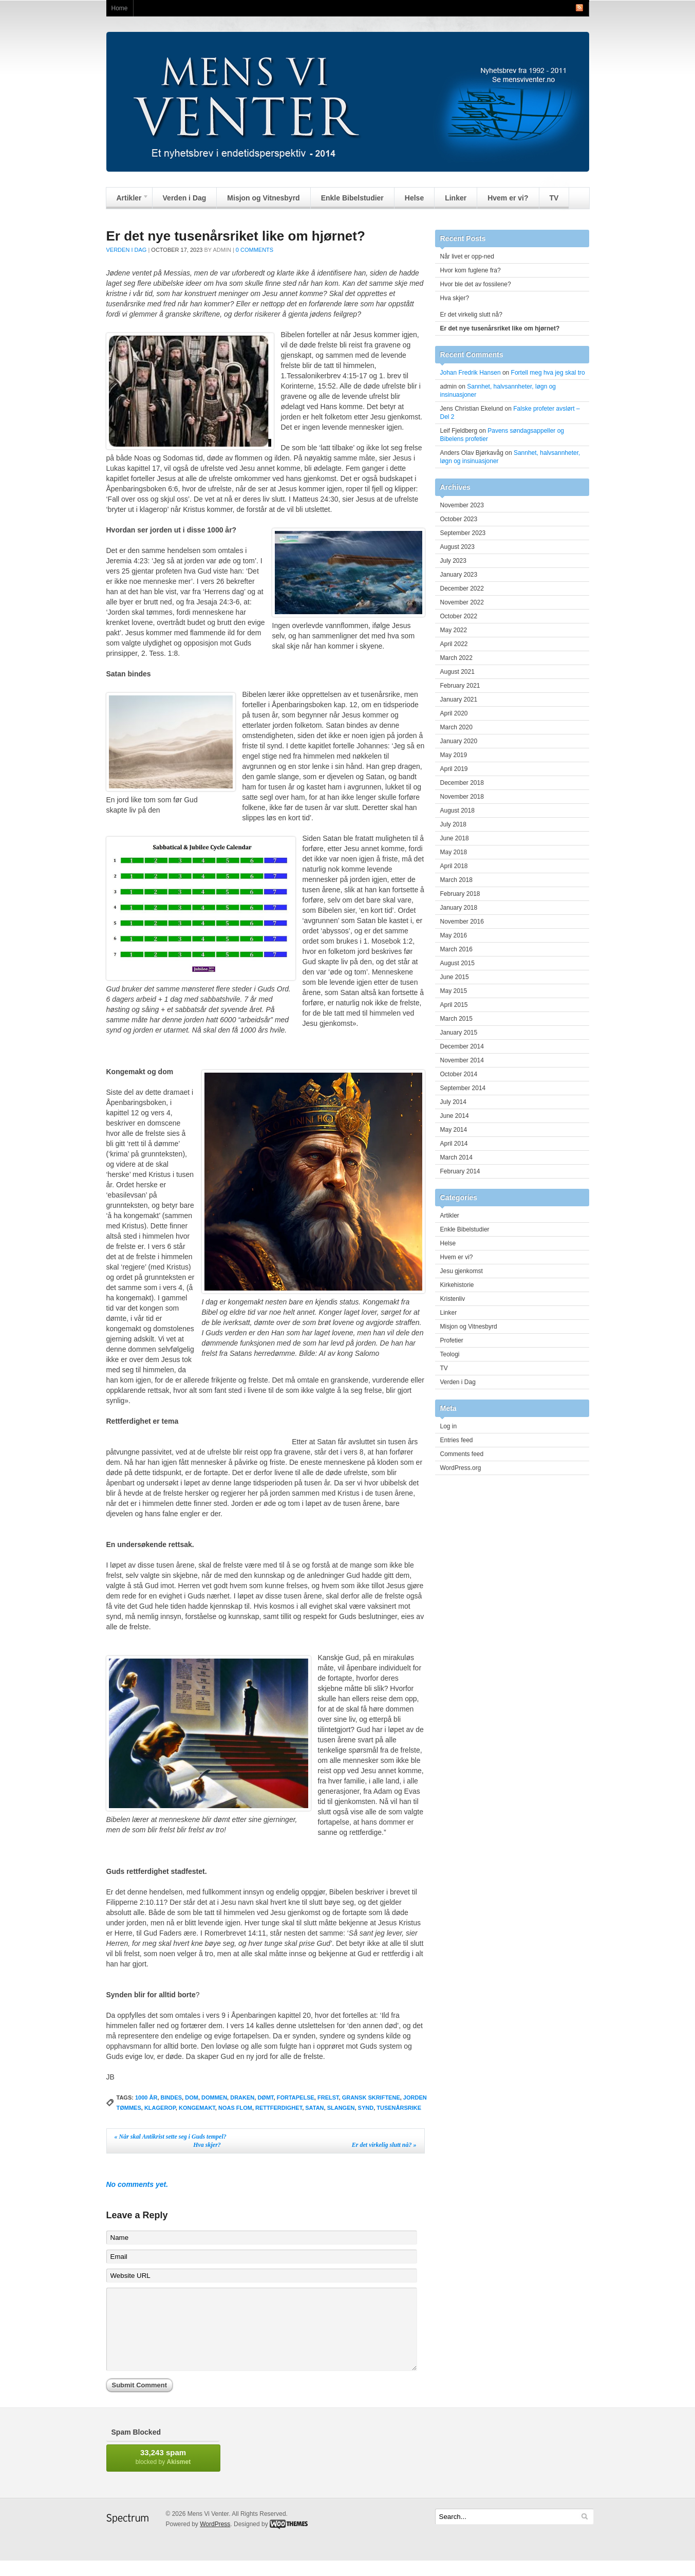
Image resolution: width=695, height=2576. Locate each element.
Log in (448, 1426)
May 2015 (453, 991)
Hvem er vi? (507, 198)
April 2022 (454, 644)
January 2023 (459, 574)
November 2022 (462, 602)
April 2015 (454, 1004)
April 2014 (454, 1143)
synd (366, 2108)
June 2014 (454, 1115)
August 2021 (457, 671)
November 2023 (462, 505)
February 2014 (460, 1171)
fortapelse (295, 2097)
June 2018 (454, 838)
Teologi (450, 1354)
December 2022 (462, 588)
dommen (214, 2097)
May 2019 (453, 755)
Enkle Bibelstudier (352, 198)
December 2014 (462, 1046)
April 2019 (454, 768)
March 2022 (456, 657)
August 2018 (457, 810)
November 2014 (462, 1060)
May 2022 (453, 630)
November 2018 (462, 796)
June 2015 (454, 977)
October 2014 (459, 1074)
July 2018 (453, 824)
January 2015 (459, 1032)
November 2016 (462, 921)
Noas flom (235, 2108)
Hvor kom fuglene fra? (470, 270)
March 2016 (456, 949)
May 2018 (453, 852)
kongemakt (197, 2108)
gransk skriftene (371, 2097)
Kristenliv (452, 1298)
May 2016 (453, 935)
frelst (328, 2097)
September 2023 (463, 533)
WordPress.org (460, 1467)
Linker (455, 198)
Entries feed (456, 1440)
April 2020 (454, 713)
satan (314, 2108)
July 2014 (453, 1102)
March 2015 (456, 1018)
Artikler (127, 200)
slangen (341, 2108)
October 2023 (459, 519)
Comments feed (462, 1454)
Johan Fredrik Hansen (470, 372)
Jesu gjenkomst (461, 1271)
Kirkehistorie (457, 1285)
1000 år (146, 2097)
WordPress (215, 2539)
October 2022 (459, 616)
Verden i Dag (184, 198)
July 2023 (453, 560)
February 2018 (460, 893)
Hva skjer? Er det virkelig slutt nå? (304, 2144)
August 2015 (457, 963)
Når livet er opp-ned (467, 256)
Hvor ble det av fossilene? (475, 284)
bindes (171, 2097)
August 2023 (457, 546)
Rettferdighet (278, 2108)
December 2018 (462, 782)
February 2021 (460, 685)
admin (222, 250)
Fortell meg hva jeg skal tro (548, 372)
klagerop (160, 2108)
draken (242, 2097)
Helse (414, 198)
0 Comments (254, 250)
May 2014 (453, 1129)
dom (191, 2097)
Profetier (451, 1340)
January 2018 (459, 907)
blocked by (163, 2472)
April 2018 (454, 866)
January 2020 (459, 741)
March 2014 (456, 1157)
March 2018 (456, 880)
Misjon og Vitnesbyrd (263, 198)
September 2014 (463, 1088)
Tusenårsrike (399, 2108)
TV (554, 198)
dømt (265, 2097)
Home (119, 8)
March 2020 (456, 727)
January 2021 (459, 699)
